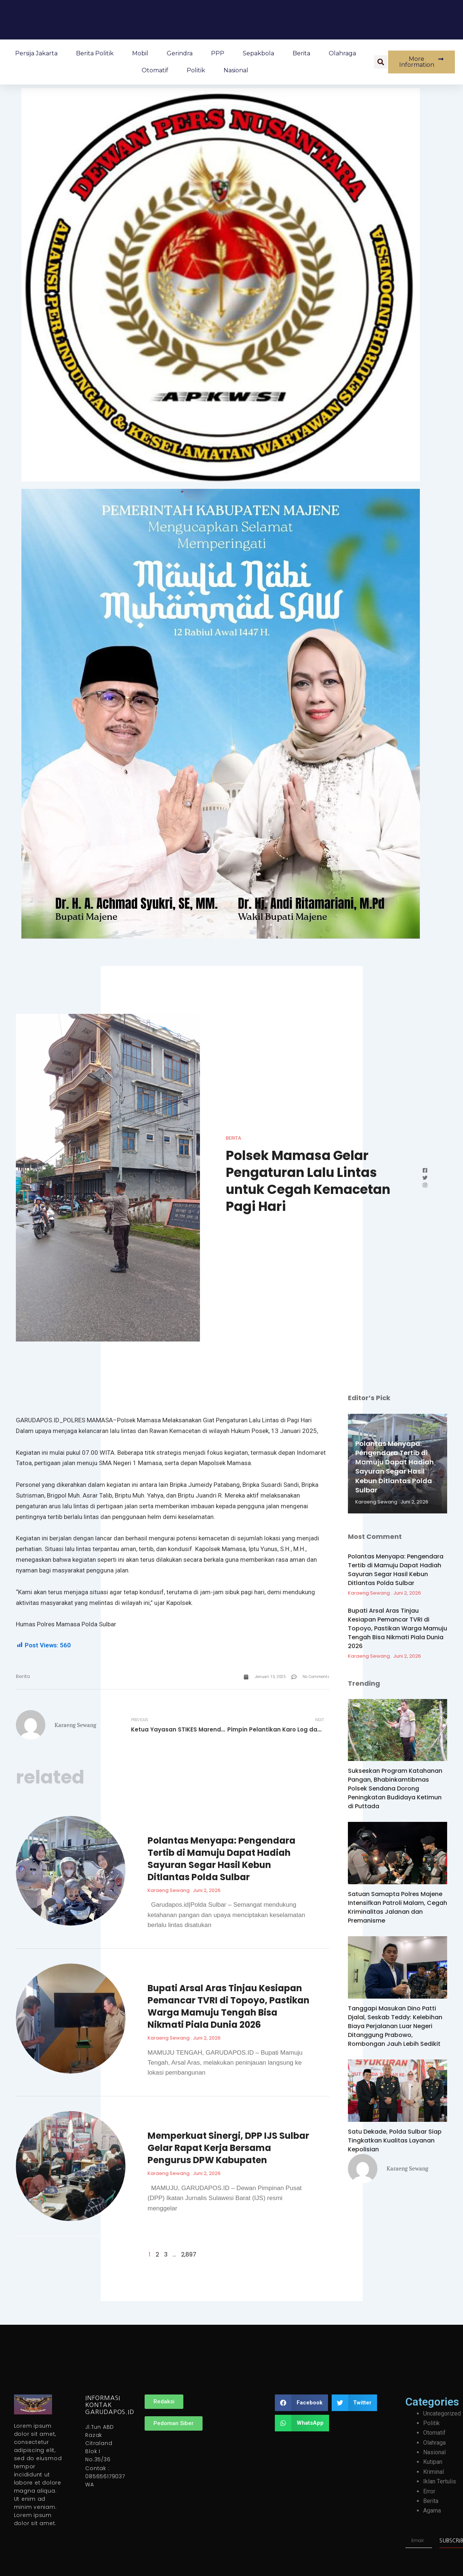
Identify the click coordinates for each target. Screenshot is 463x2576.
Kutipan (432, 2461)
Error (429, 2491)
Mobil (140, 53)
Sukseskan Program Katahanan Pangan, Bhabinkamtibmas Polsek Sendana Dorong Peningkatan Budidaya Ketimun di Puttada (395, 1788)
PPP (217, 53)
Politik (196, 70)
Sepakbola (258, 53)
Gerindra (180, 53)
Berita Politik (95, 53)
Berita (301, 53)
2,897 (188, 2254)
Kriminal (433, 2471)
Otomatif (155, 70)
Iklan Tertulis (439, 2481)
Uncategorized (442, 2413)
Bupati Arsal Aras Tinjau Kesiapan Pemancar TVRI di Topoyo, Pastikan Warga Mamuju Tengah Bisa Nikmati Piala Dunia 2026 (229, 2006)
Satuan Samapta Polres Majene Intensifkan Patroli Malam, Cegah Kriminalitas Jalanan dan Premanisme (397, 1907)
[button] (380, 62)
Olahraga (342, 53)
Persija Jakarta (36, 53)
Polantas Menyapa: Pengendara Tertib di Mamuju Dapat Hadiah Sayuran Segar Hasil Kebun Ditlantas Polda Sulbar (222, 1858)
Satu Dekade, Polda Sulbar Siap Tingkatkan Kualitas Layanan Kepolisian (395, 2140)
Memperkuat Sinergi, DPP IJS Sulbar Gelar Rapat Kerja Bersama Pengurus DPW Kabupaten (228, 2148)
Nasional (236, 70)
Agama (432, 2510)
